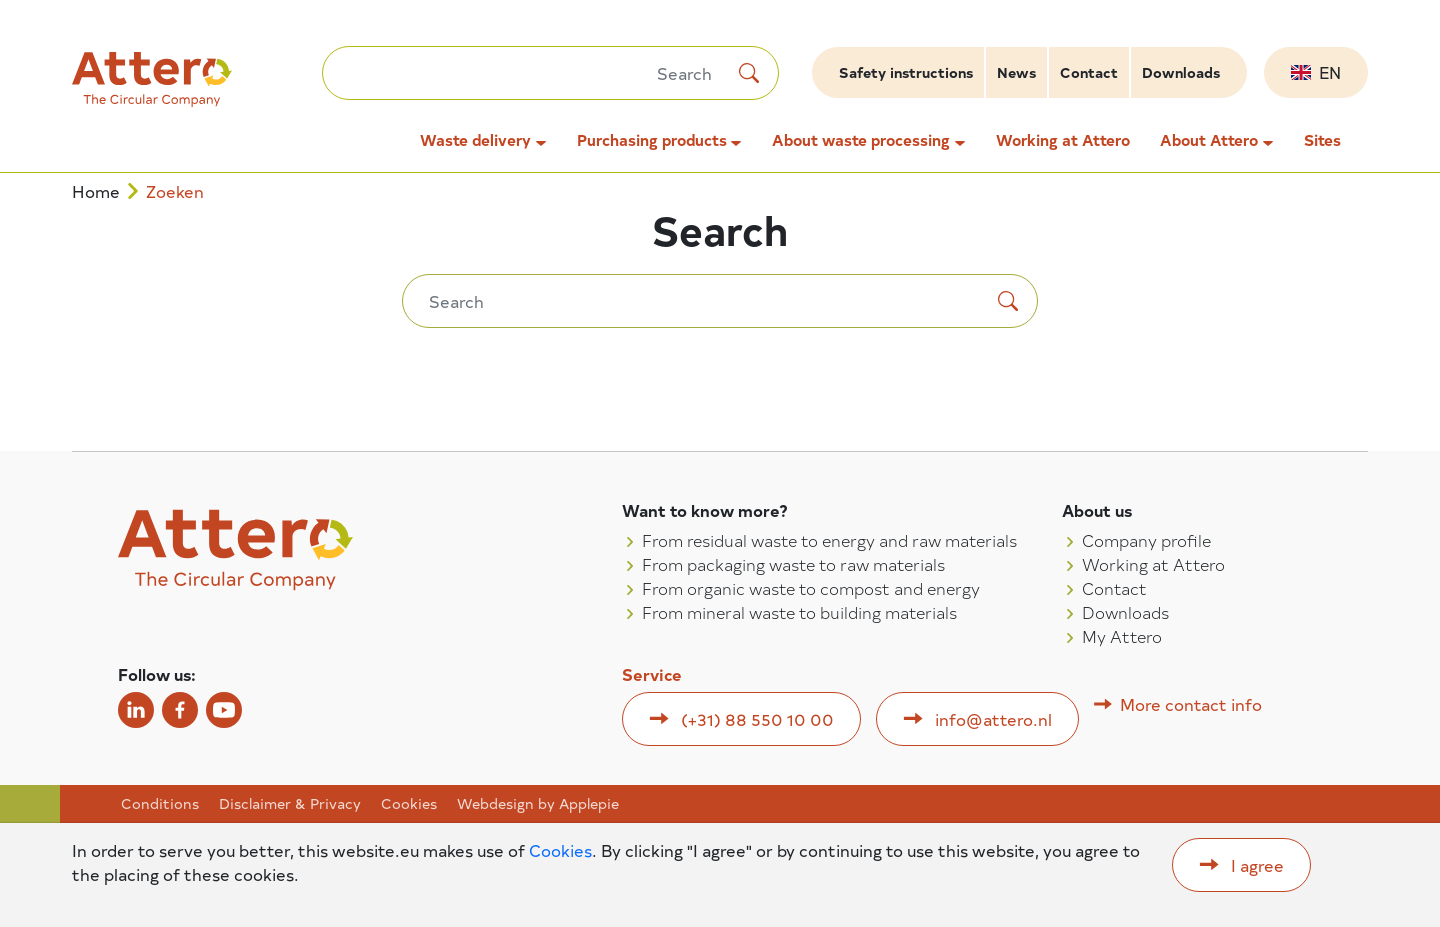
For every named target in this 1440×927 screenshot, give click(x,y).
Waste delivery (475, 140)
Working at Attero (1063, 140)
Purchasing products (652, 140)
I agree (1257, 865)
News (1016, 72)
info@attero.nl (993, 719)
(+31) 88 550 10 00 (757, 719)
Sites (1322, 140)
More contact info (1191, 704)
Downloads (1181, 72)
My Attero (1122, 636)
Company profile (1146, 540)
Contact (1089, 72)
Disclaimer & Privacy (290, 804)
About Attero (1209, 140)
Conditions (160, 804)
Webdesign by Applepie (538, 804)
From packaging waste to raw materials (793, 564)
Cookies (409, 804)
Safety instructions (906, 72)
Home (96, 191)
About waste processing (861, 140)
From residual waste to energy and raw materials (829, 540)
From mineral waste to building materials (799, 612)
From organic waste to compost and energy (811, 588)
